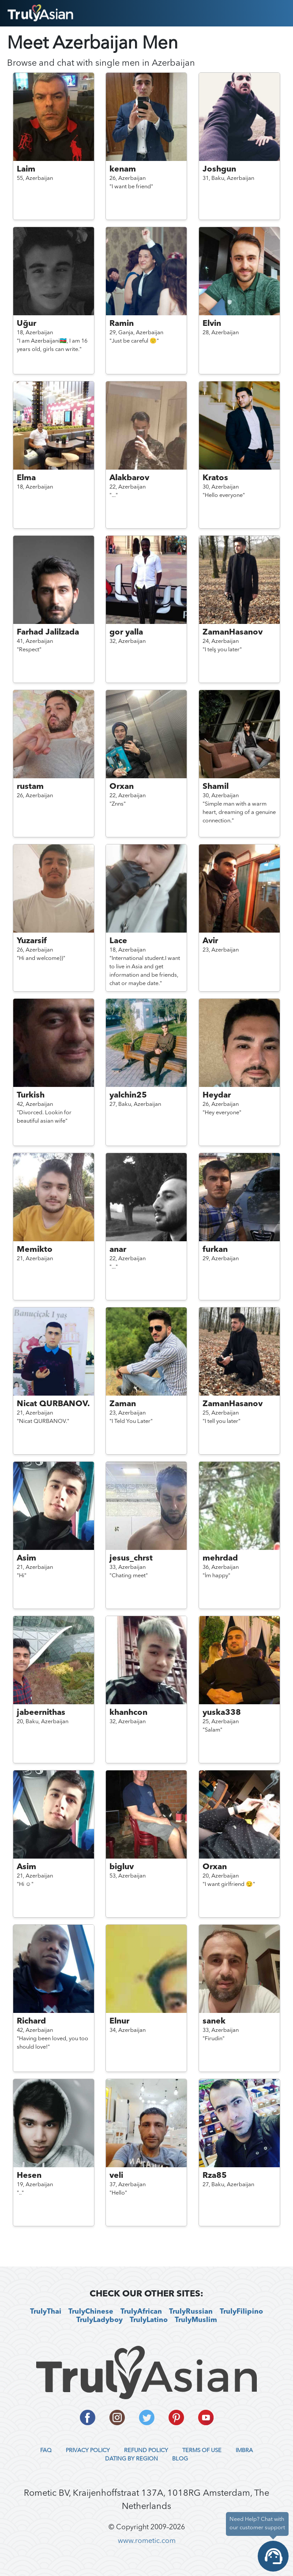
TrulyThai (45, 2311)
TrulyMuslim (196, 2320)
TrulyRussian (191, 2311)
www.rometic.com (147, 2541)
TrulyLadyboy (99, 2320)
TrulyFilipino (241, 2311)
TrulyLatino (149, 2320)
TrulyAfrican (141, 2311)
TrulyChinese (90, 2311)
